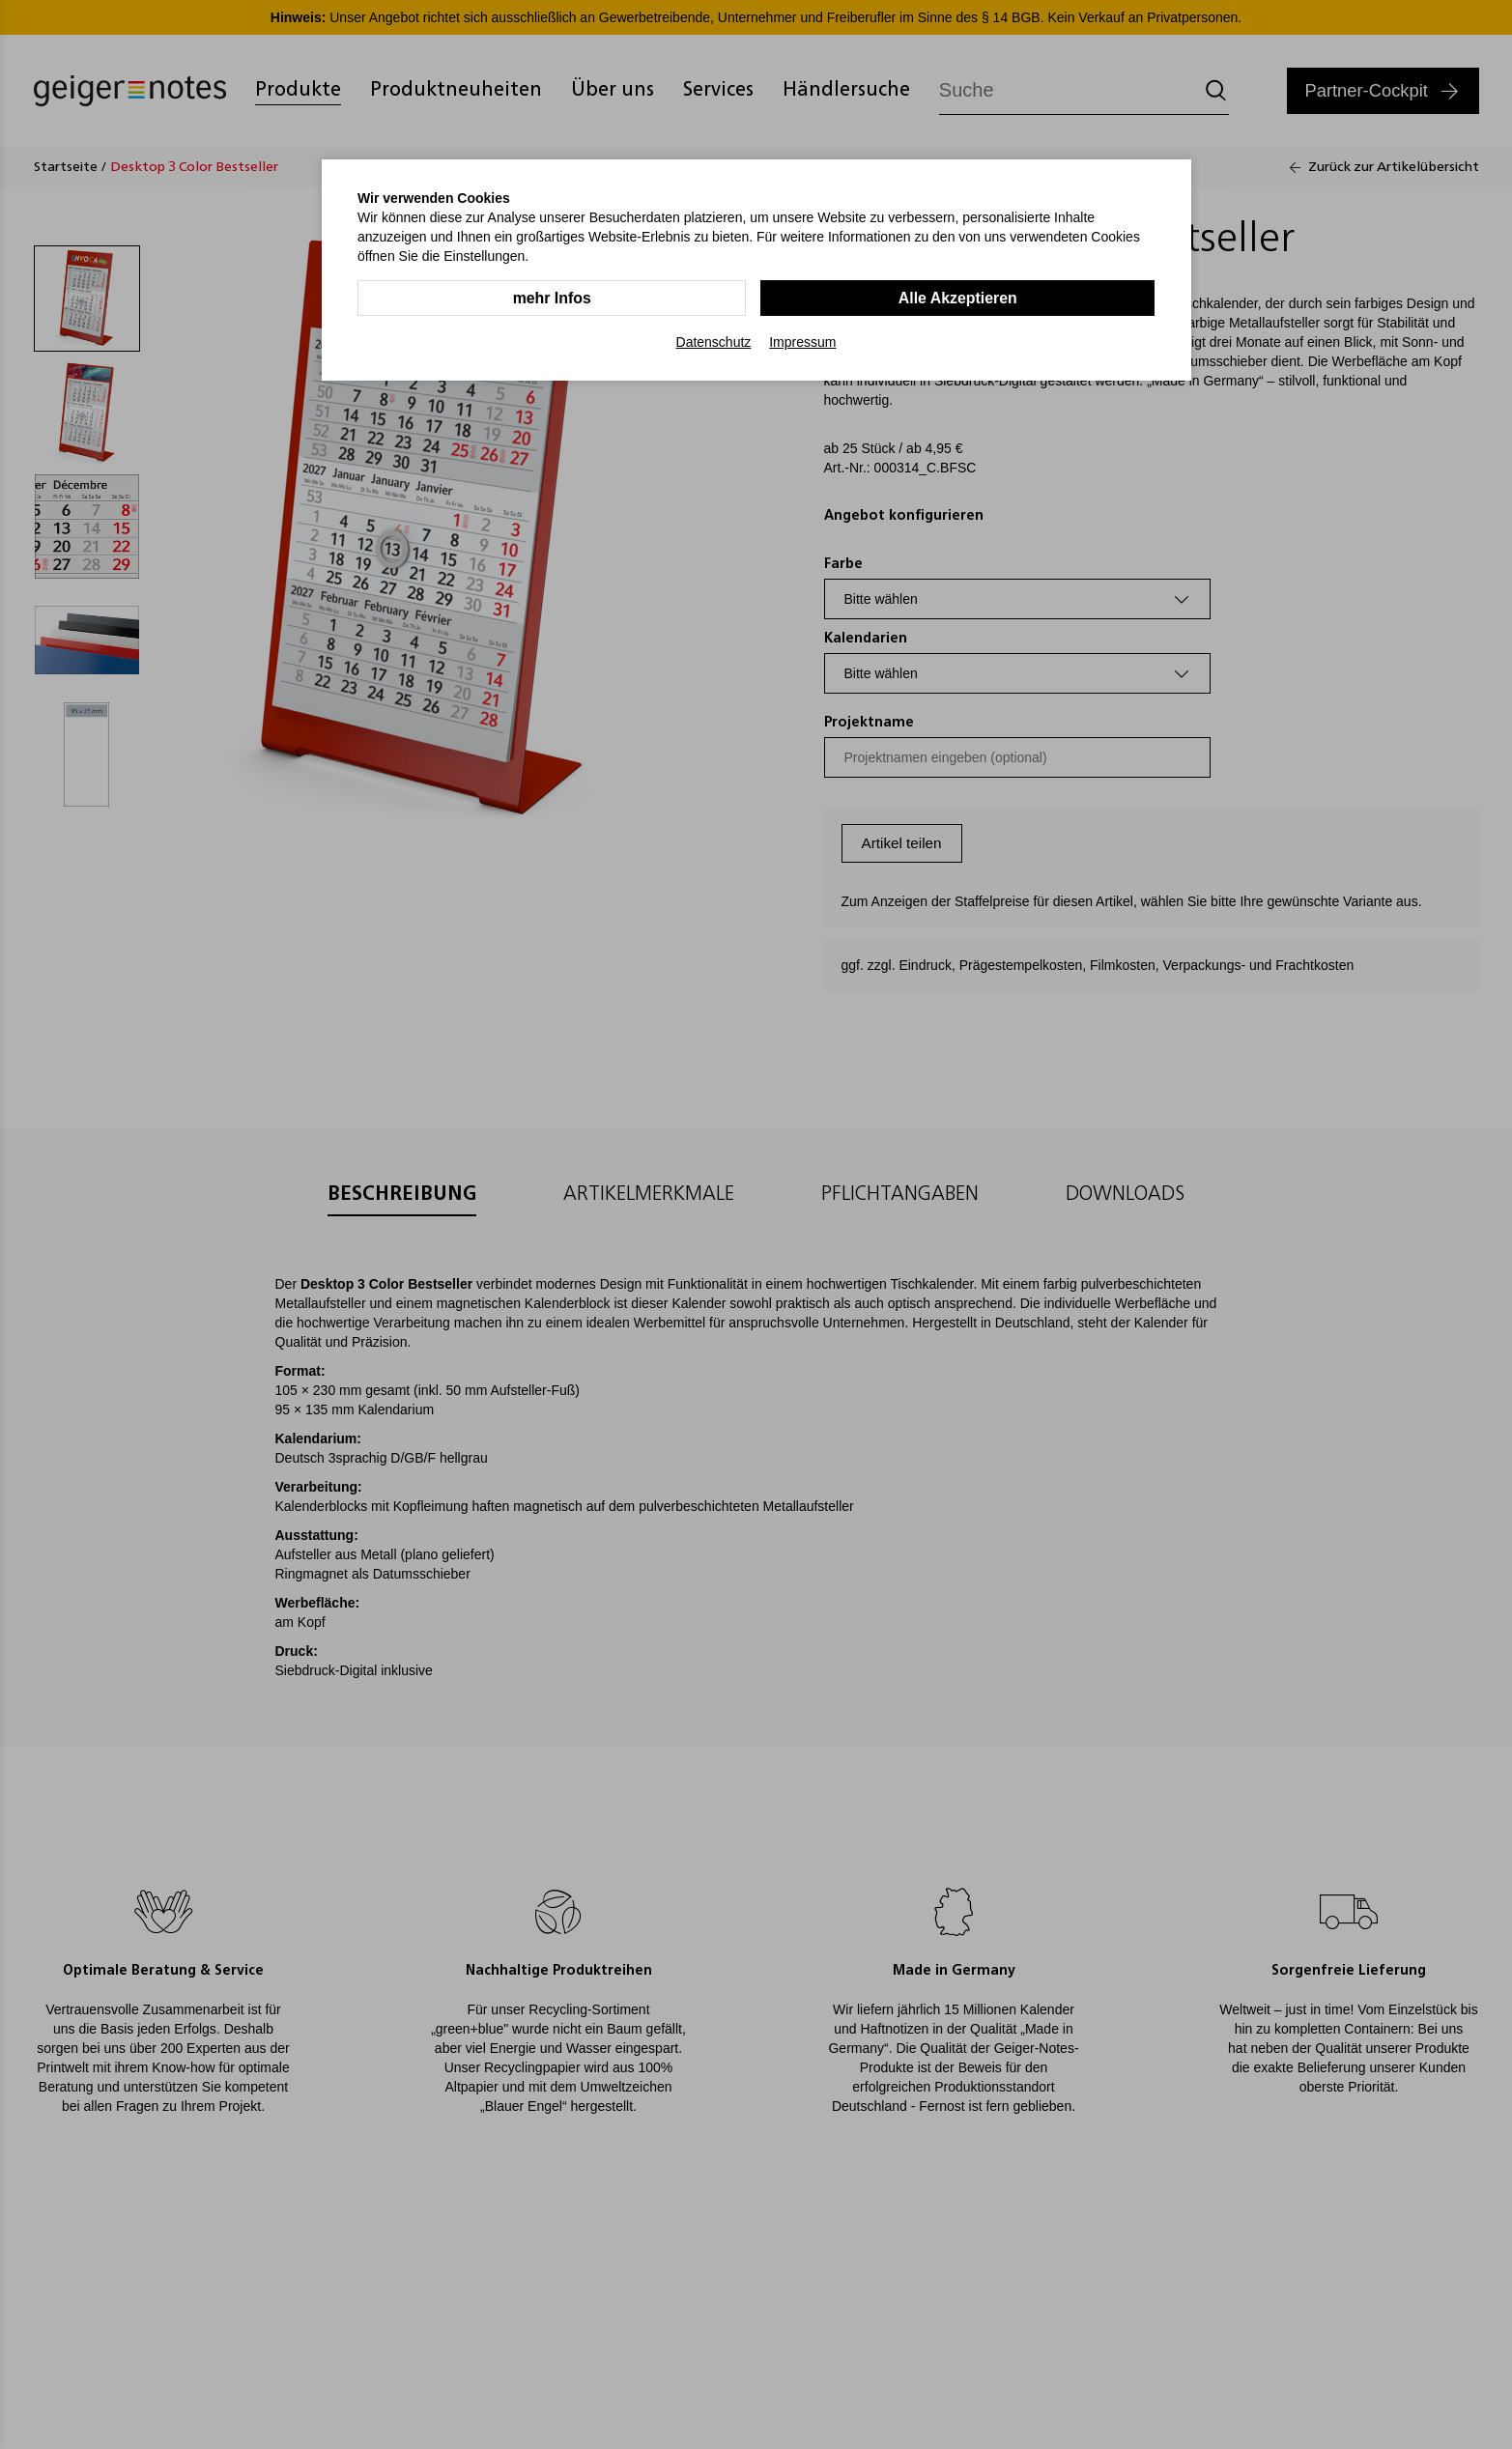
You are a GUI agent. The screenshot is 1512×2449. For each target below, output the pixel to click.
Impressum (802, 342)
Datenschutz (714, 342)
